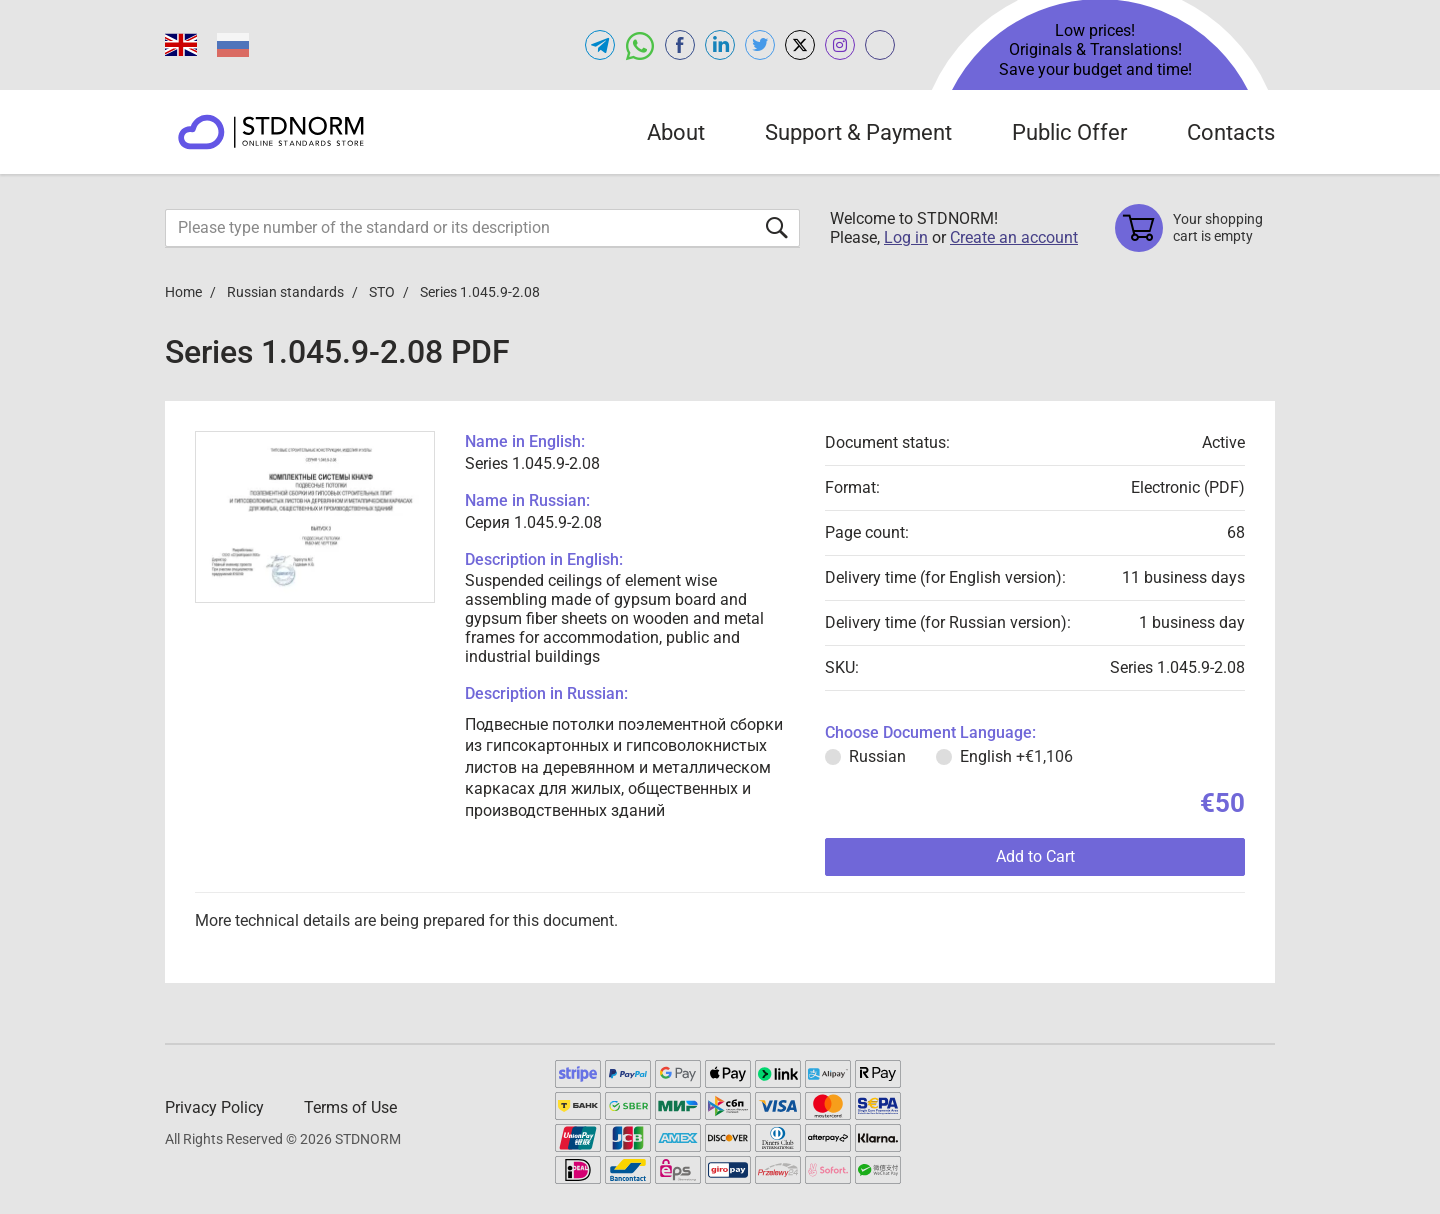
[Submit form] (777, 227)
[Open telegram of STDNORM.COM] (600, 45)
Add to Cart (1035, 856)
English (1016, 756)
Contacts (1231, 132)
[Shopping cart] (1195, 228)
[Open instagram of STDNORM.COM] (840, 45)
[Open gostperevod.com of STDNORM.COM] (880, 45)
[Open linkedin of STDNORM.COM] (720, 45)
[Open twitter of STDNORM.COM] (760, 45)
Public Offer (1069, 132)
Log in (906, 237)
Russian (877, 756)
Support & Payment (858, 132)
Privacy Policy (214, 1107)
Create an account (1014, 237)
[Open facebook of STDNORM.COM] (680, 45)
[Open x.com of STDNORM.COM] (800, 45)
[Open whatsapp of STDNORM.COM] (640, 45)
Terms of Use (350, 1107)
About (676, 132)
